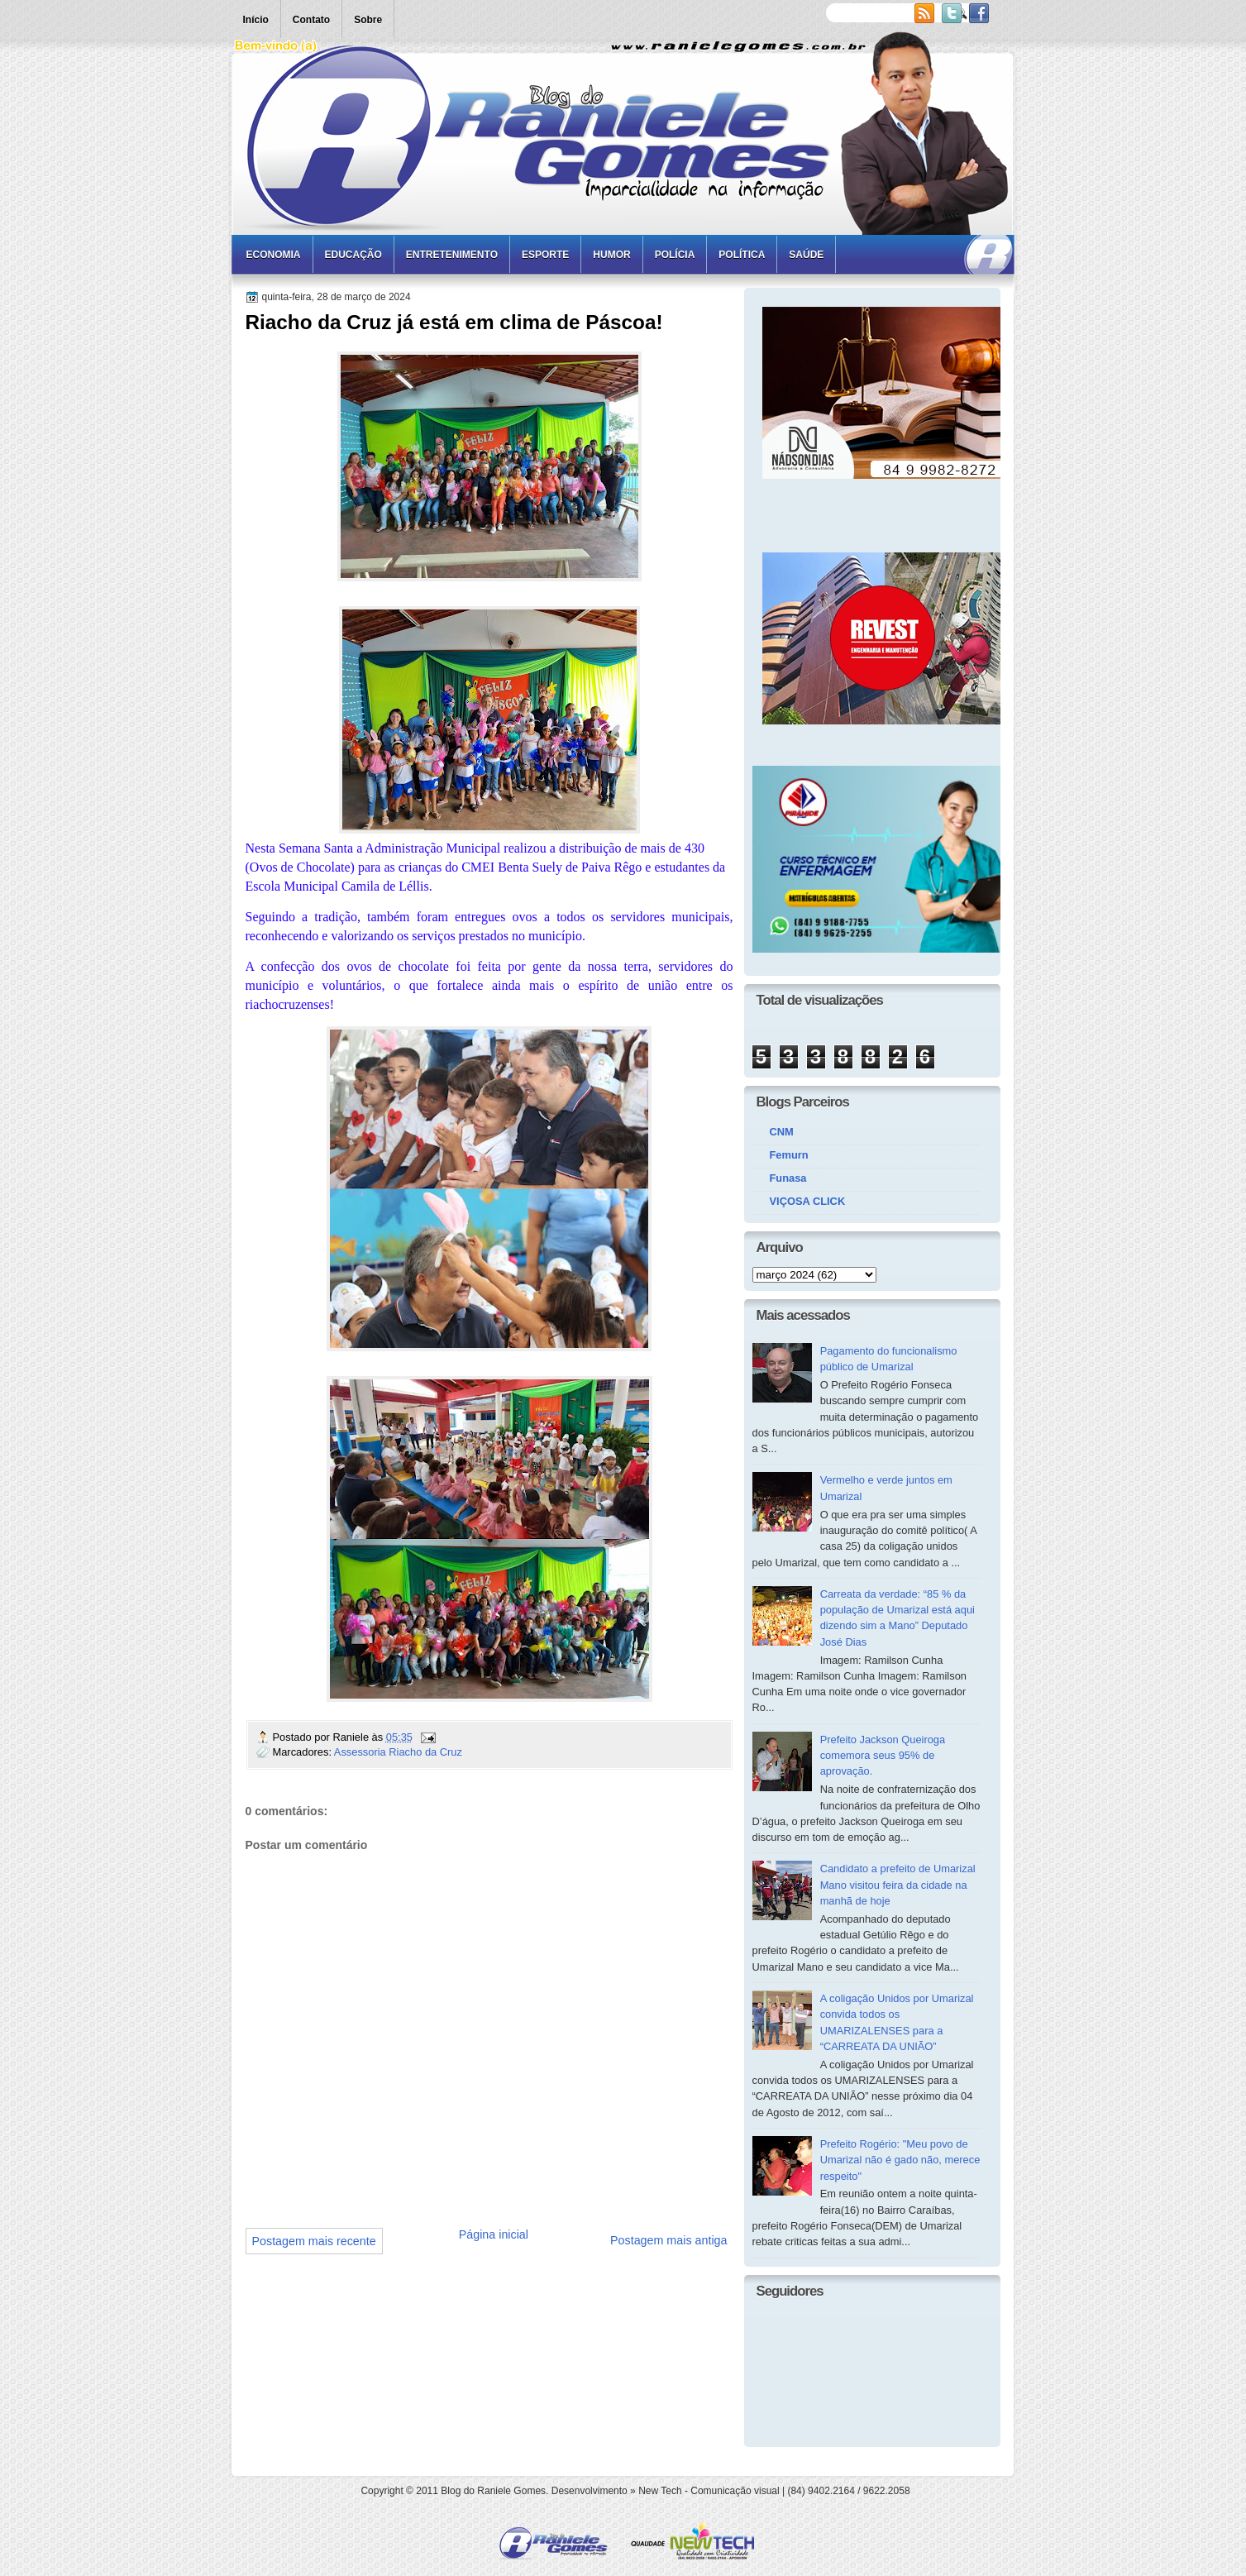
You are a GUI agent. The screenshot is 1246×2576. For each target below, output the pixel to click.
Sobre (368, 20)
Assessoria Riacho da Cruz (398, 1752)
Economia (273, 254)
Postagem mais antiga (668, 2240)
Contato (311, 20)
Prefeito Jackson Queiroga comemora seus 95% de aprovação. (883, 1755)
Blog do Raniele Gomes (493, 2491)
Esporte (545, 254)
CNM (782, 1132)
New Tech (659, 2491)
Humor (611, 254)
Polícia (675, 254)
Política (741, 254)
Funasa (788, 1178)
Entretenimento (452, 254)
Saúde (806, 254)
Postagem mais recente (314, 2241)
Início (256, 20)
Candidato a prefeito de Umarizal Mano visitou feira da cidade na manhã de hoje (898, 1884)
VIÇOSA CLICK (808, 1201)
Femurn (789, 1155)
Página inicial (493, 2234)
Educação (353, 254)
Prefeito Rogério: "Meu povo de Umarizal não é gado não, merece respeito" (900, 2160)
